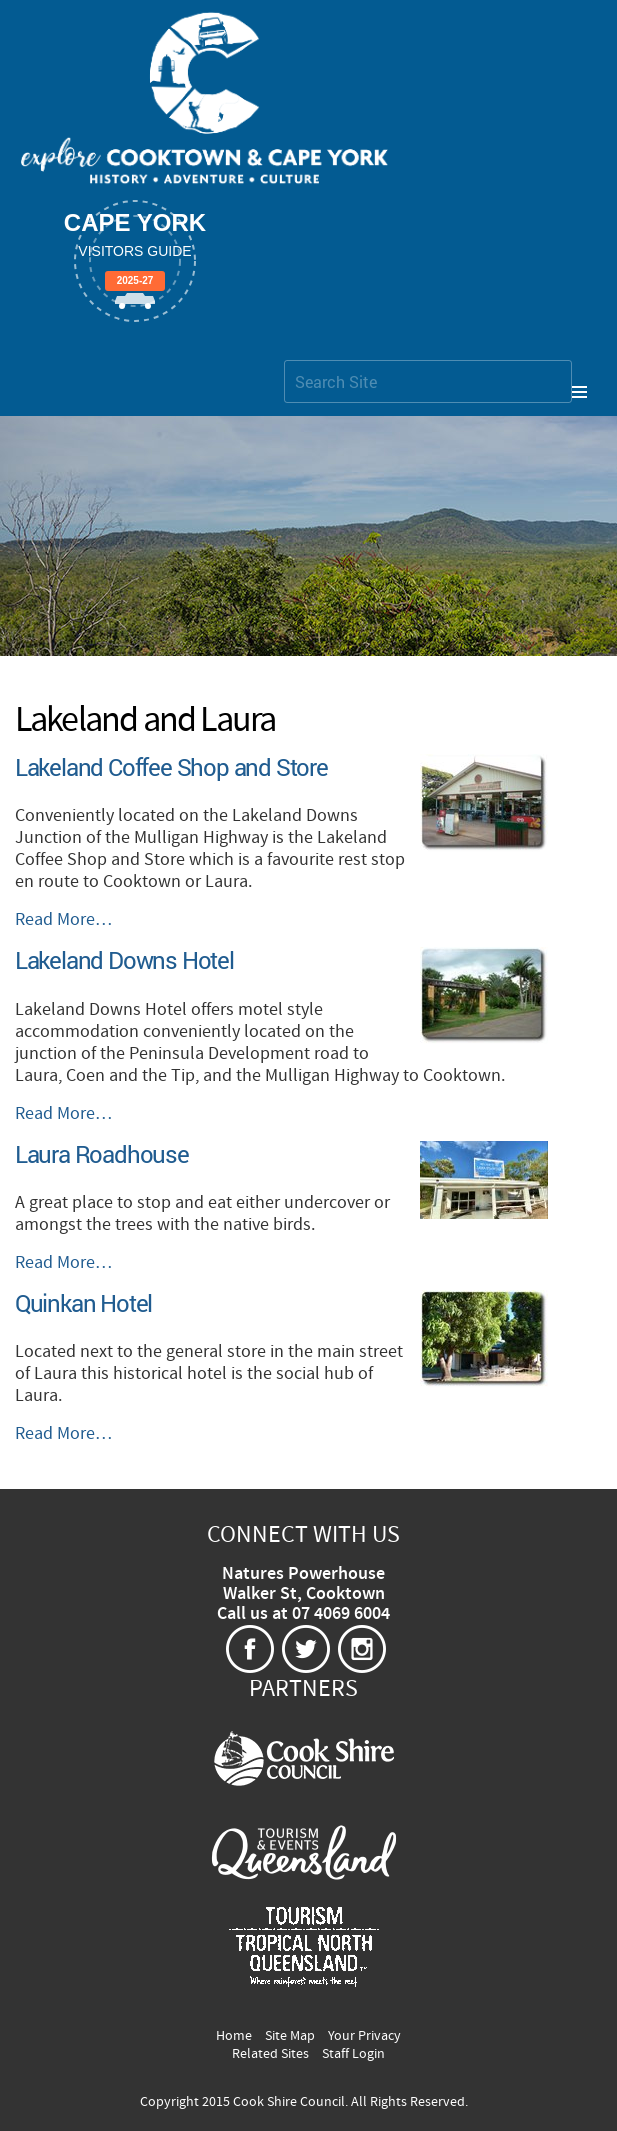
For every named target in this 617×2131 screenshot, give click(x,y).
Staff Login (353, 2054)
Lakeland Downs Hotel (124, 960)
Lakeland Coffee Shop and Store (171, 767)
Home (234, 2036)
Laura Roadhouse (102, 1154)
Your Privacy (364, 2036)
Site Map (290, 2036)
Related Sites (270, 2054)
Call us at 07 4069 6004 (303, 1614)
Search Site (283, 359)
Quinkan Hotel (83, 1303)
